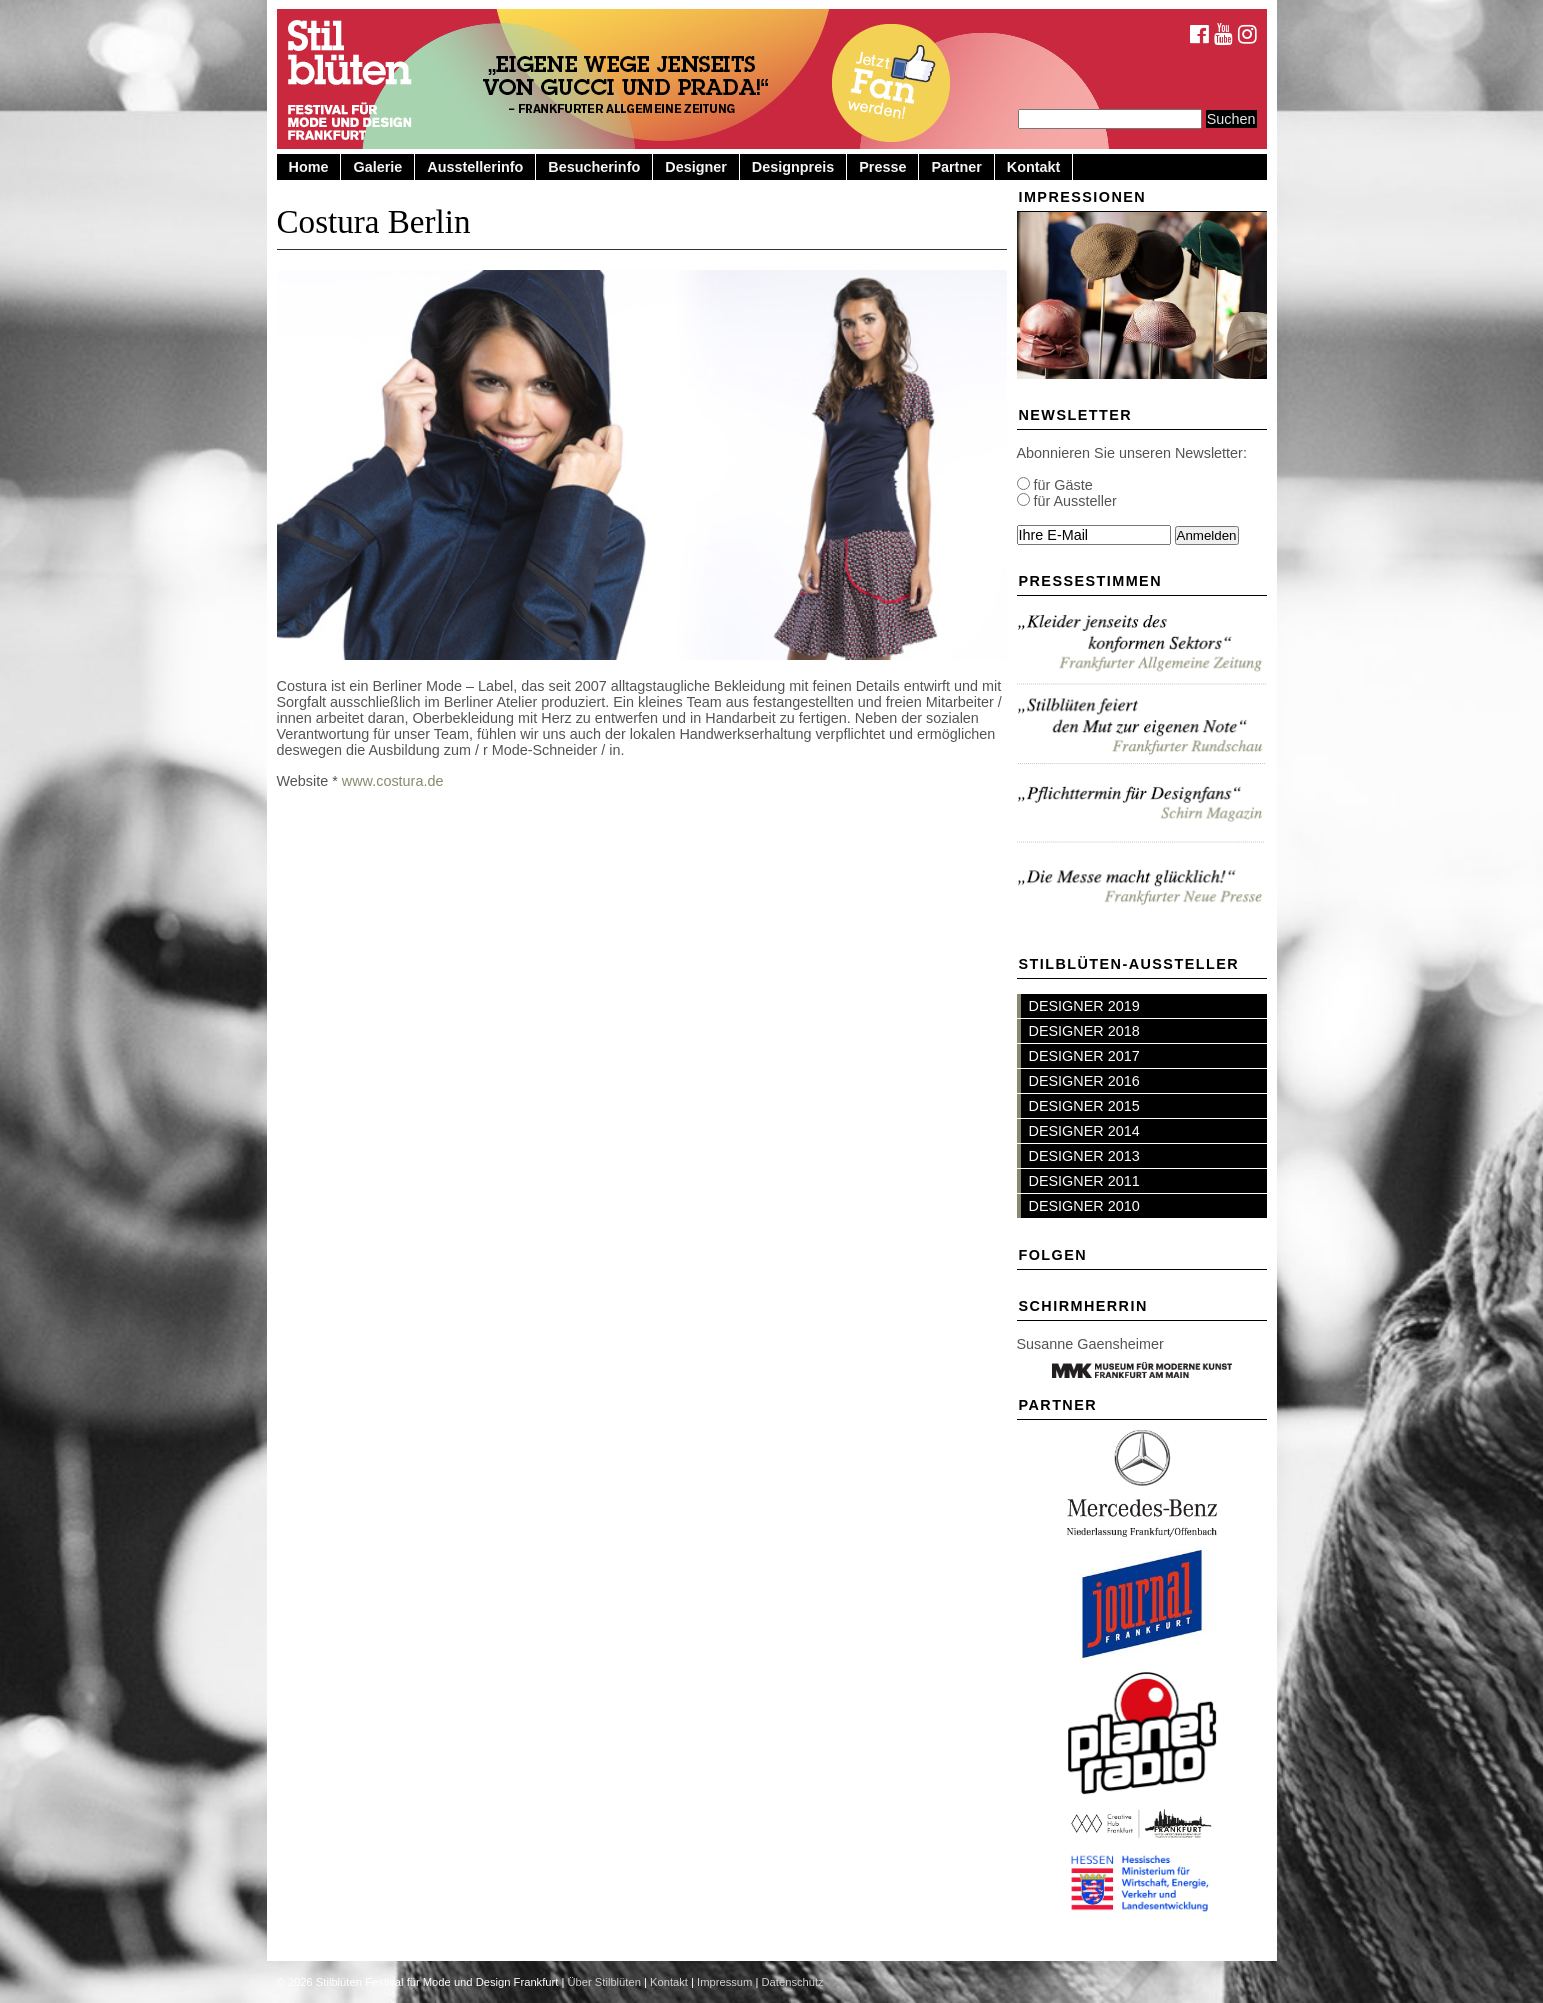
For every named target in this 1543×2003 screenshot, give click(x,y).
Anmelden (1207, 535)
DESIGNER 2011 (1084, 1181)
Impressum (724, 1982)
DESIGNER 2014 (1084, 1131)
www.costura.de (393, 781)
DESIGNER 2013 (1084, 1156)
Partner (956, 167)
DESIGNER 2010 (1084, 1206)
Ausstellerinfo (475, 167)
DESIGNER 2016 (1084, 1081)
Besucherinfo (594, 167)
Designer (696, 167)
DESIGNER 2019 (1084, 1006)
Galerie (377, 167)
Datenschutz (793, 1982)
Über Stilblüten (603, 1982)
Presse (882, 167)
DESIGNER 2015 (1084, 1106)
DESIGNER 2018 (1084, 1031)
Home (309, 167)
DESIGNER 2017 (1084, 1056)
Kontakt (1034, 167)
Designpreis (793, 167)
